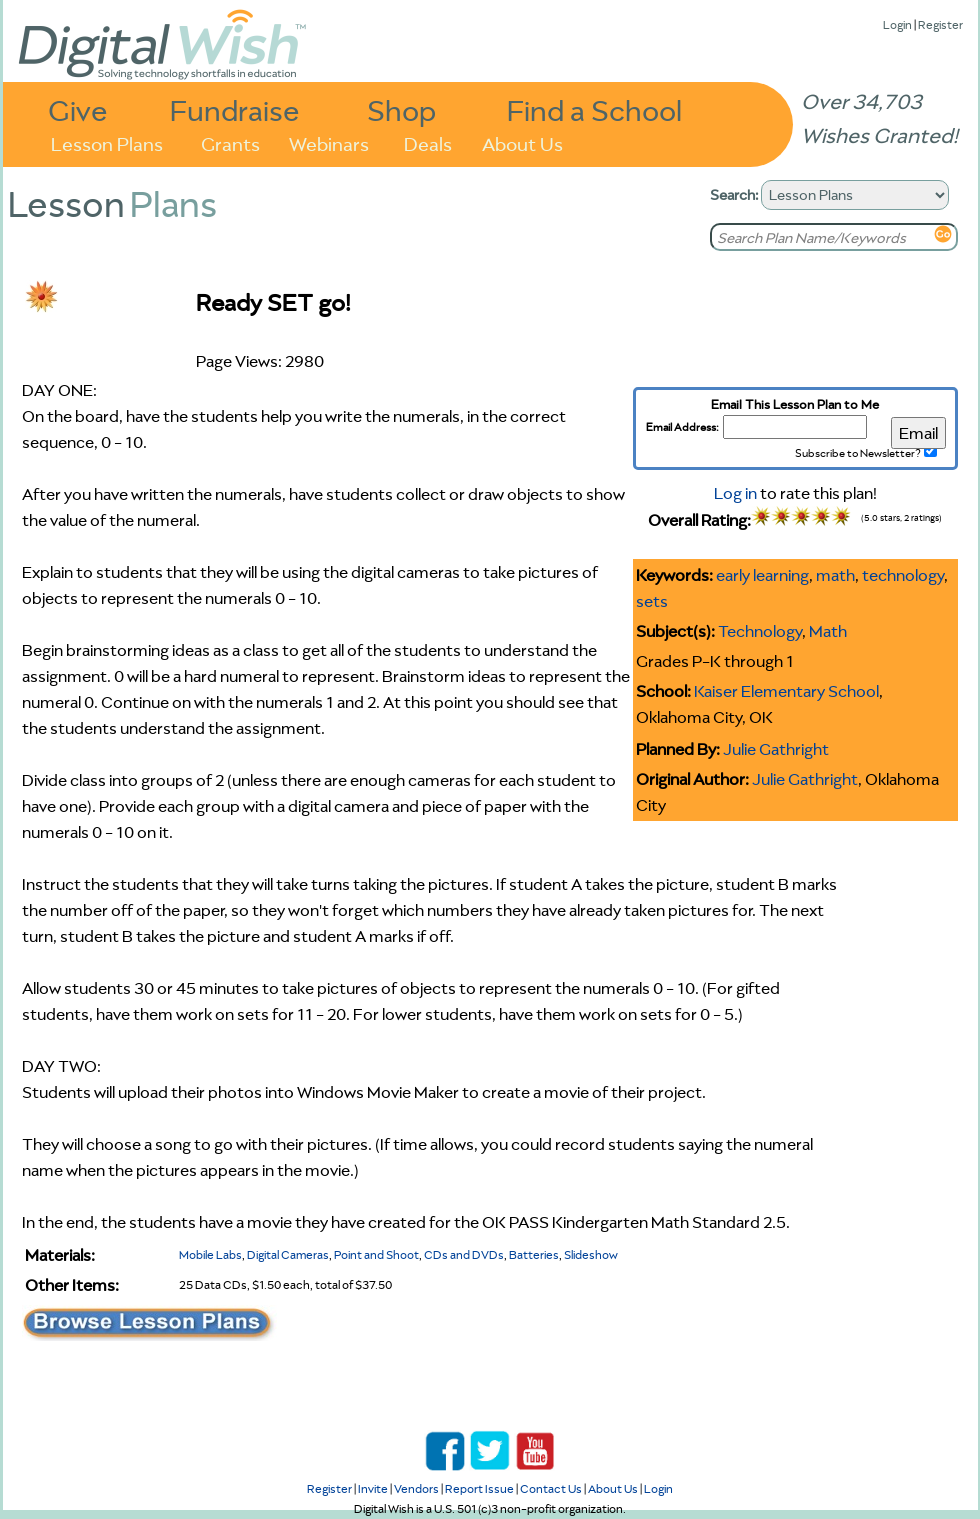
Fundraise (235, 109)
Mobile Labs (210, 1254)
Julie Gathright (776, 749)
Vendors (416, 1488)
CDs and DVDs (464, 1254)
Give (78, 109)
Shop (401, 109)
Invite (373, 1488)
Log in (735, 493)
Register (940, 24)
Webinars (329, 142)
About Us (522, 142)
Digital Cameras (288, 1254)
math (835, 575)
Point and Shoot (376, 1254)
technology (903, 575)
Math (828, 631)
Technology (760, 631)
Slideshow (591, 1254)
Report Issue (479, 1488)
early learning (762, 575)
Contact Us (551, 1488)
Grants (230, 142)
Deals (428, 142)
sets (652, 601)
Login (897, 24)
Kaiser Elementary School (786, 691)
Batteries (534, 1254)
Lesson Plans (107, 142)
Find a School (594, 109)
